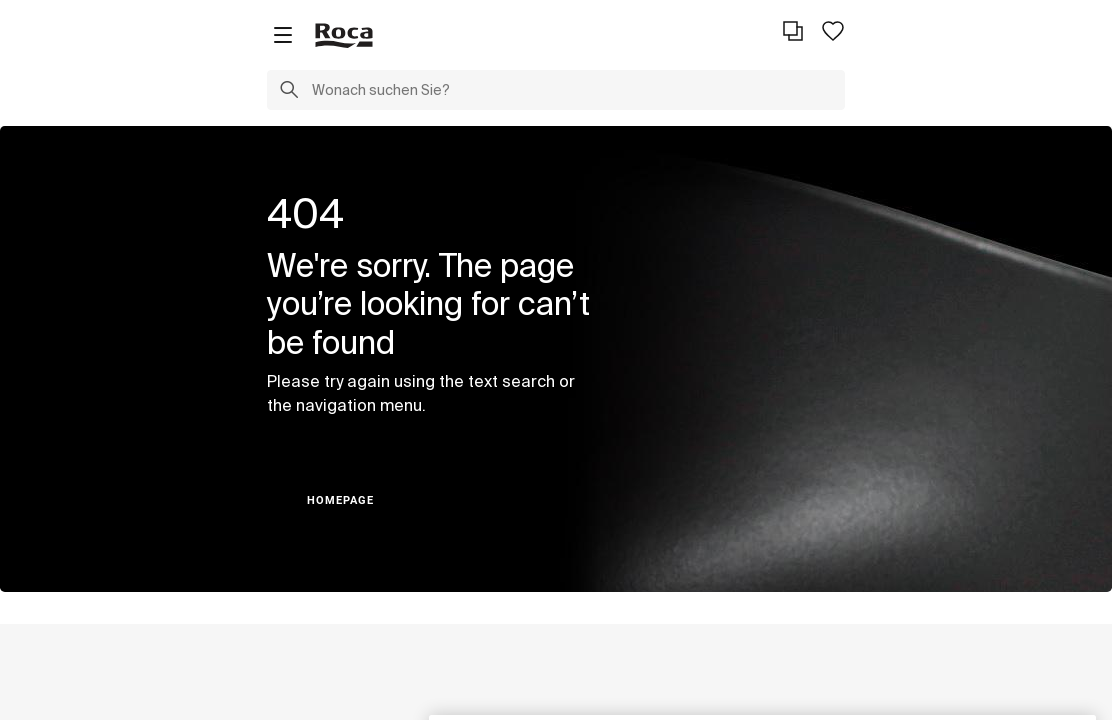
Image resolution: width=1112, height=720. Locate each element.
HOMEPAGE (340, 500)
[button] (289, 92)
